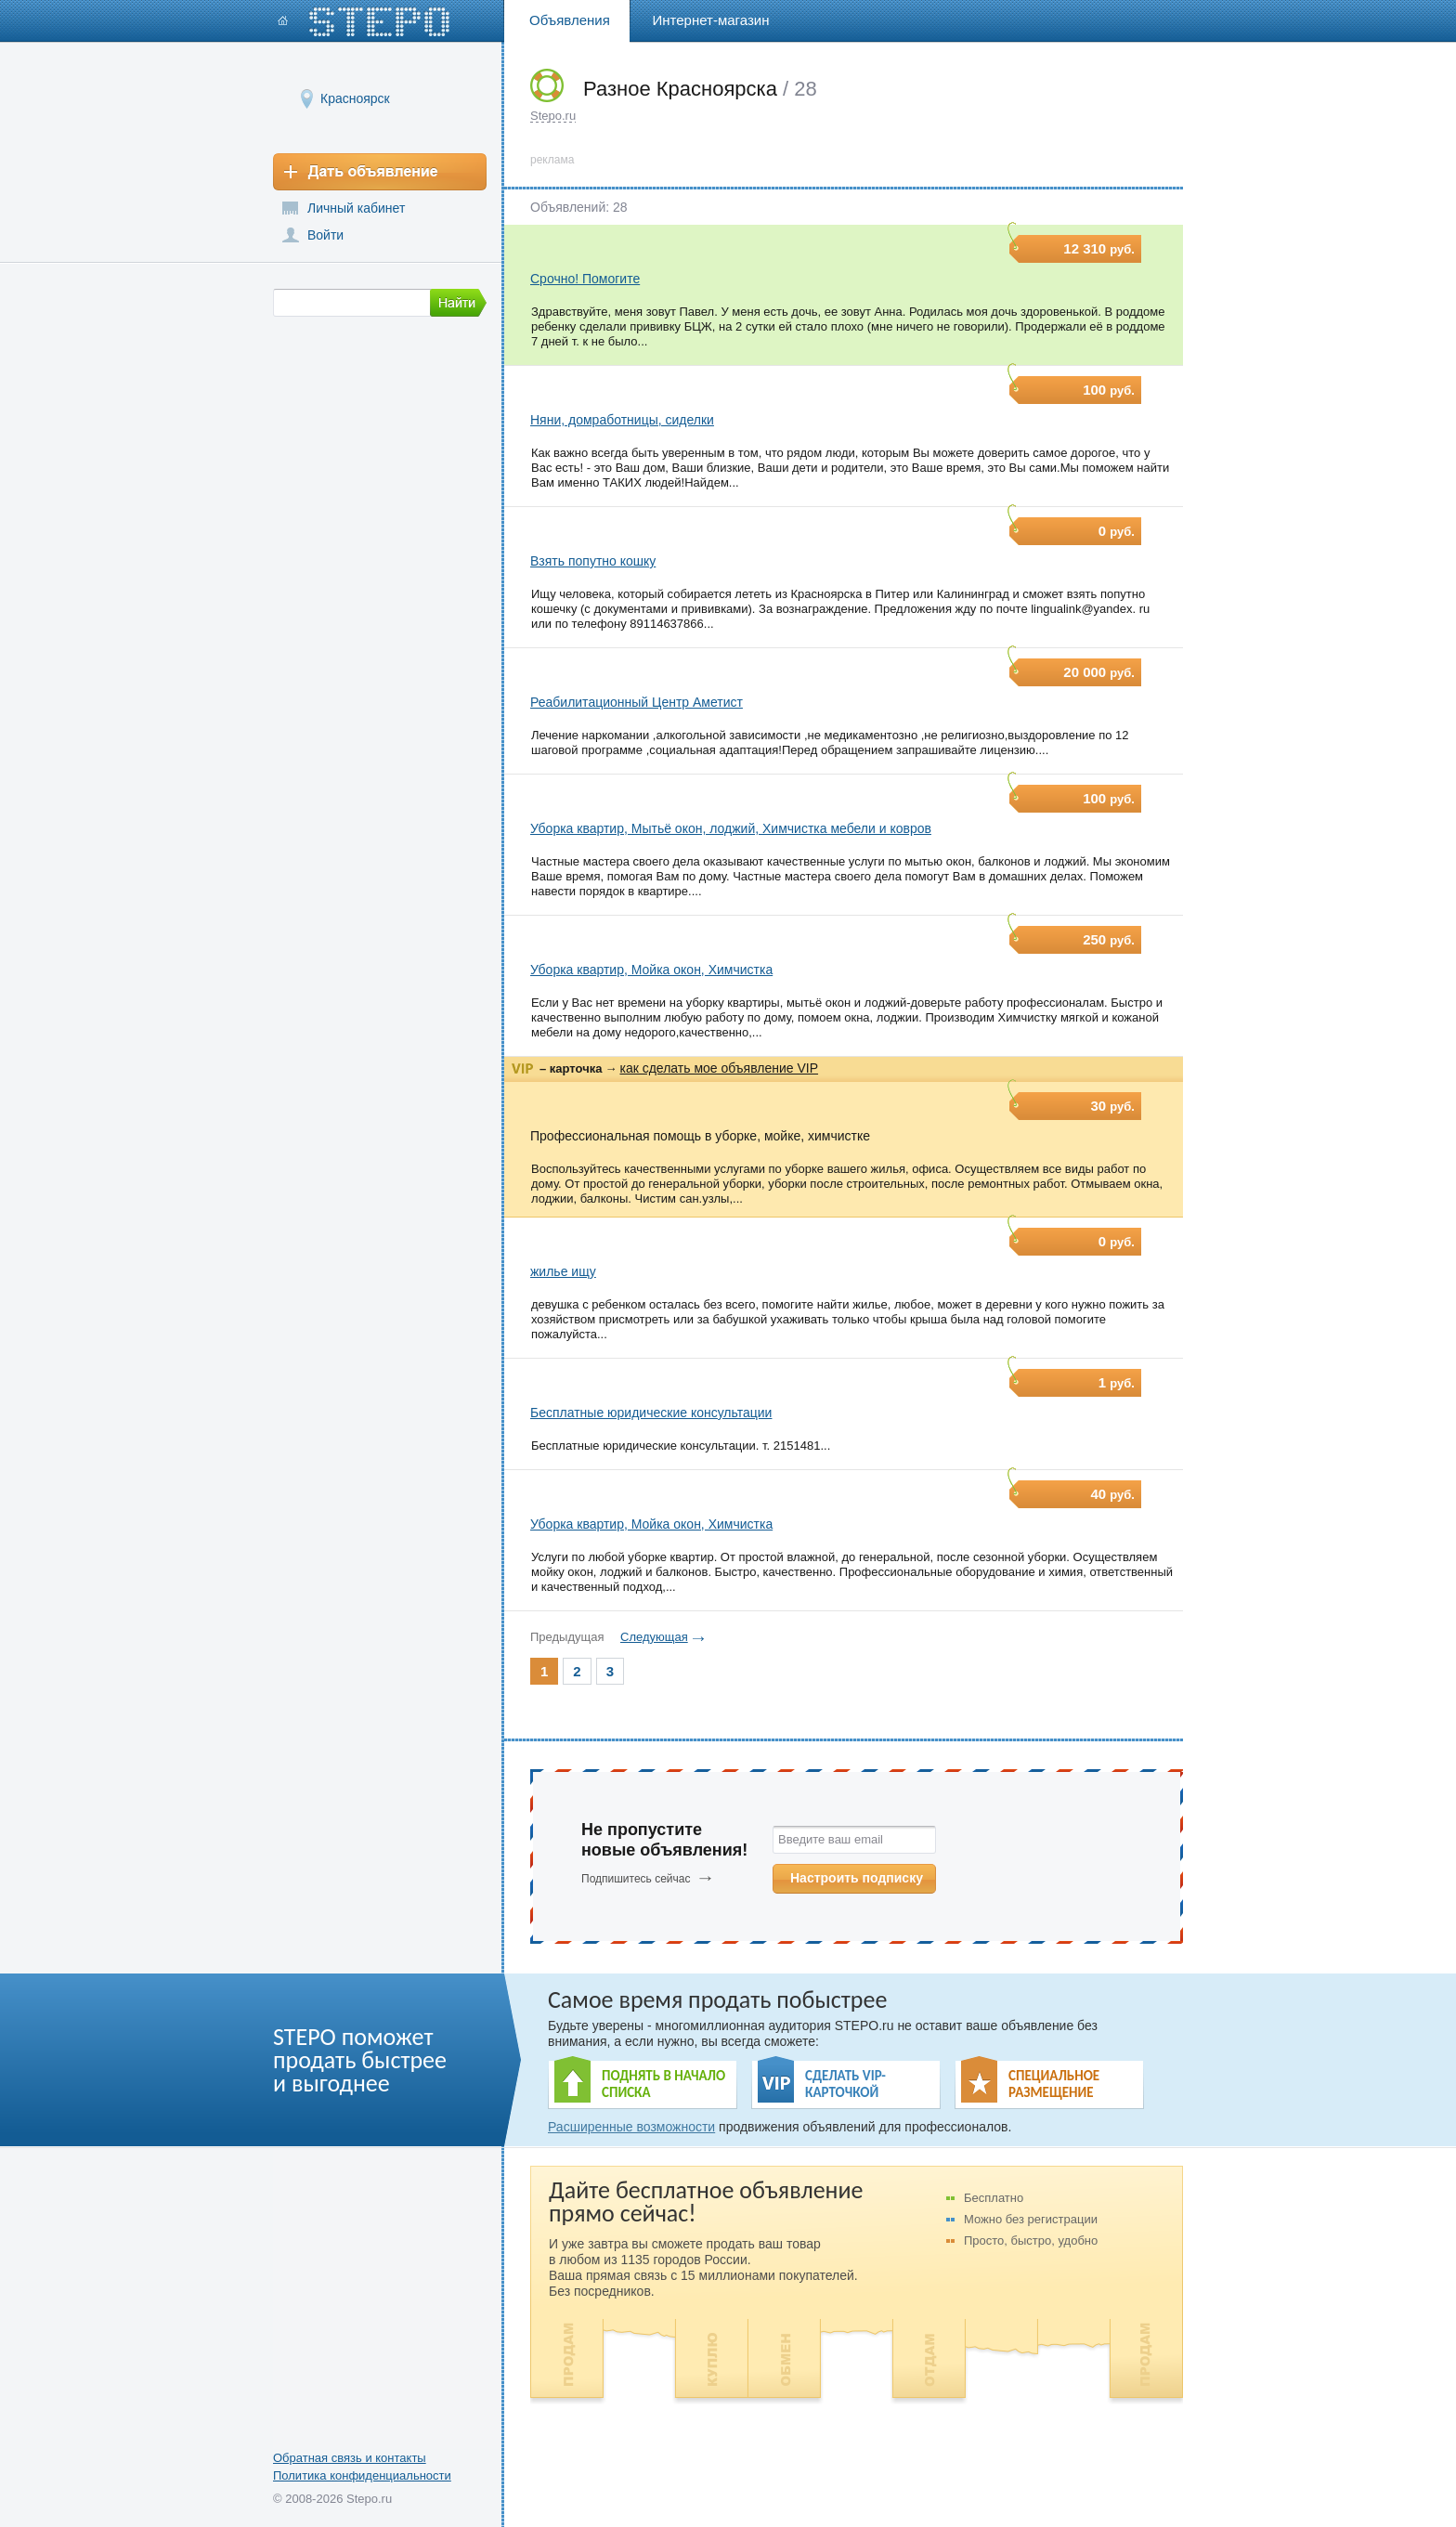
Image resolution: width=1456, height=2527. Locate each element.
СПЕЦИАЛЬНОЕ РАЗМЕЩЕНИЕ (1053, 2084)
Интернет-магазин (711, 20)
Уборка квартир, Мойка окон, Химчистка (651, 969)
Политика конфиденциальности (362, 2475)
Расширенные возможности (631, 2126)
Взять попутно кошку (593, 561)
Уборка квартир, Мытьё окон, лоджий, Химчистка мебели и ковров (730, 828)
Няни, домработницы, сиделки (622, 419)
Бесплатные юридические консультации (651, 1412)
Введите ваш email (830, 1839)
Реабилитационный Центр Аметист (636, 702)
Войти (325, 235)
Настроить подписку (856, 1877)
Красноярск (355, 98)
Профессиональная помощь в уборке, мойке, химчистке (700, 1135)
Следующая (654, 1637)
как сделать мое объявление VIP (718, 1068)
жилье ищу (563, 1271)
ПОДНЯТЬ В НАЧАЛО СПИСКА (663, 2084)
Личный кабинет (356, 208)
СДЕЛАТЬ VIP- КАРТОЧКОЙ (845, 2084)
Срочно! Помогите (585, 278)
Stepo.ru (553, 116)
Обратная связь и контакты (349, 2458)
